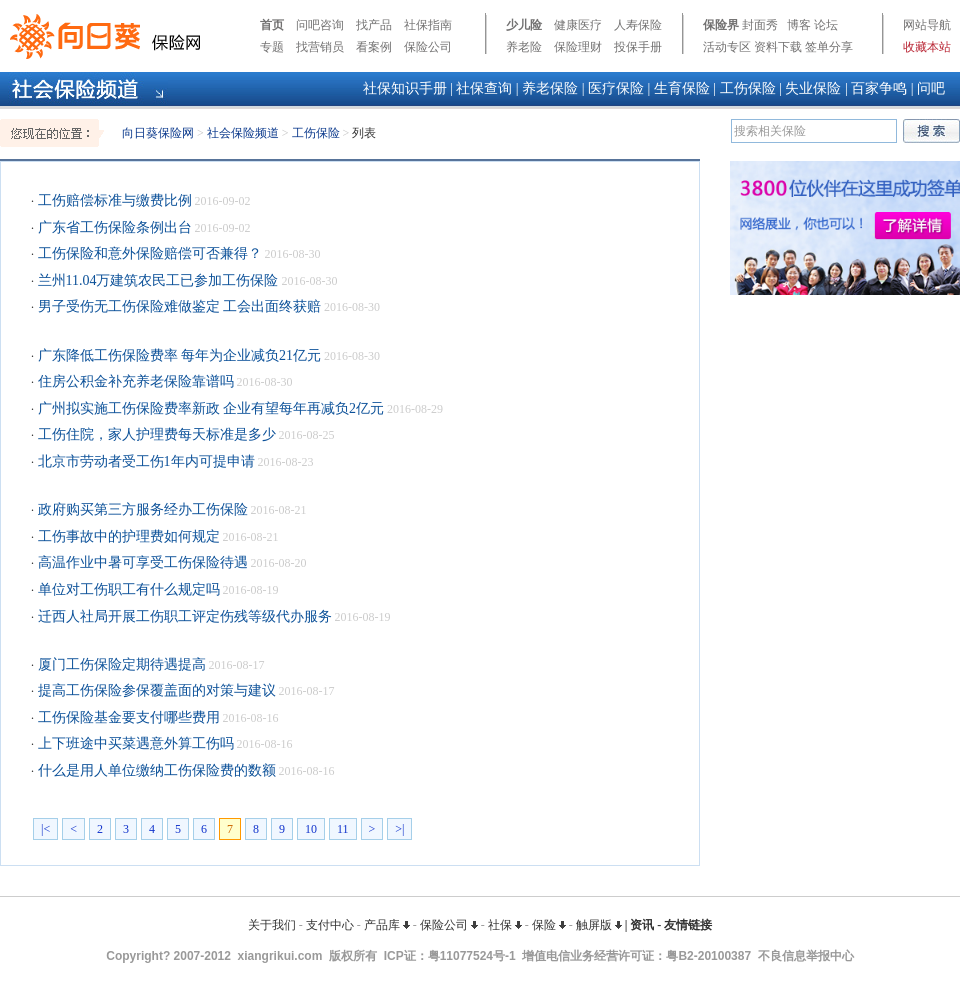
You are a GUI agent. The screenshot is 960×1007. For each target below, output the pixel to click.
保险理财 (578, 47)
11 (343, 829)
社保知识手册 (405, 88)
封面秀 (760, 25)
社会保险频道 (243, 133)
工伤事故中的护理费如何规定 (127, 536)
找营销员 (320, 47)
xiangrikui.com (280, 956)
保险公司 (428, 47)
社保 (505, 925)
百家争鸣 (879, 88)
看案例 (374, 47)
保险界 (721, 25)
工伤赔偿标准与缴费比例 (113, 200)
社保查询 (484, 88)
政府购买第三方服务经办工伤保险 (141, 509)
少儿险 (524, 25)
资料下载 (778, 47)
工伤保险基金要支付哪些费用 (127, 717)
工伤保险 (748, 88)
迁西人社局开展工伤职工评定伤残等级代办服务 (183, 616)
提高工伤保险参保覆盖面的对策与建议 (155, 690)
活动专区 (727, 47)
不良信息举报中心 (806, 956)
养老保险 (550, 88)
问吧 (931, 88)
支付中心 (330, 925)
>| (399, 829)
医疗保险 (616, 88)
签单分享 (829, 47)
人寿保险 (638, 25)
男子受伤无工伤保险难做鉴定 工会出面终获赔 (177, 306)
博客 (799, 25)
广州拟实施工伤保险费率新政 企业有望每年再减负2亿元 (209, 408)
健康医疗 (578, 25)
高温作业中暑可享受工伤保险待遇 (141, 562)
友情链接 (688, 925)
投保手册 (638, 47)
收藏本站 (927, 47)
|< (45, 829)
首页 (272, 25)
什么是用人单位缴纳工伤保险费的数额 (155, 770)
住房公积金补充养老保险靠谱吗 (134, 381)
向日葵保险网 (158, 133)
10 (311, 829)
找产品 (374, 25)
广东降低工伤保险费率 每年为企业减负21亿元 (177, 355)
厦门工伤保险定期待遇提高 (120, 664)
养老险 (524, 47)
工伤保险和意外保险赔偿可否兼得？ (148, 253)
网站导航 (927, 25)
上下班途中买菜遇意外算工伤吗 (134, 743)
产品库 (387, 925)
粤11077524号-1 (472, 956)
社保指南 (428, 25)
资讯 (642, 925)
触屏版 (599, 925)
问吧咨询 (320, 25)
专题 (272, 47)
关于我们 (272, 925)
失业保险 (813, 88)
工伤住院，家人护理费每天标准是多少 (155, 434)
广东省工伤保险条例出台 (113, 227)
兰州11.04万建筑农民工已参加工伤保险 (156, 280)
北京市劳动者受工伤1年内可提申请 (144, 461)
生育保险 (682, 88)
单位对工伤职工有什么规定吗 (127, 589)
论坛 (826, 25)
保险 (549, 925)
